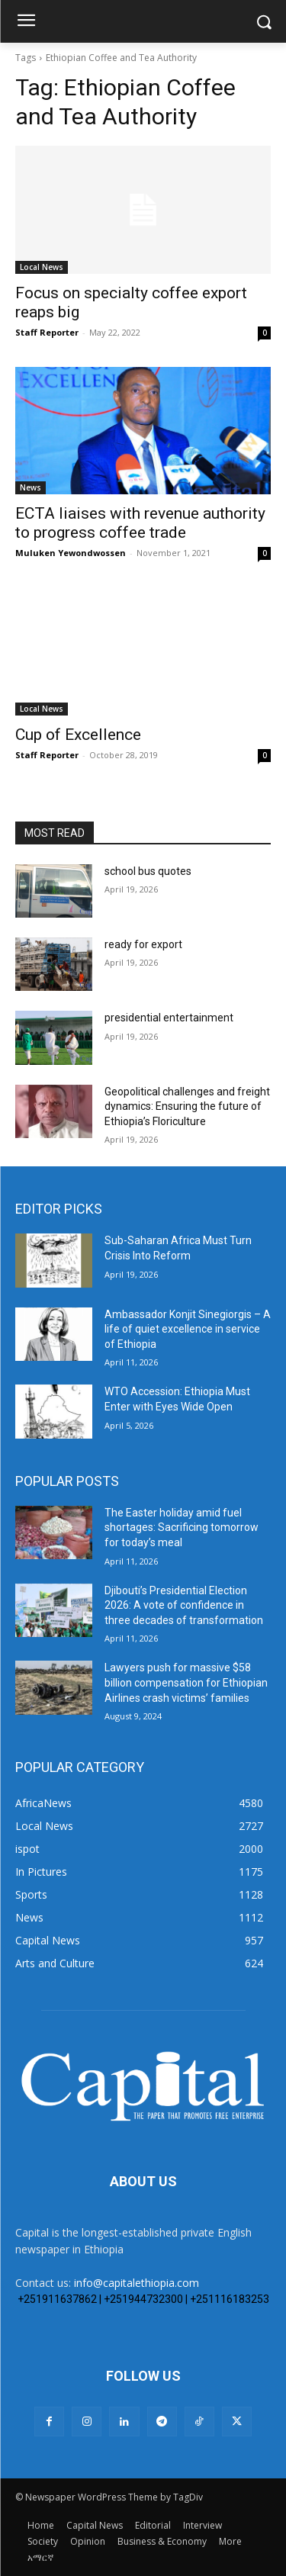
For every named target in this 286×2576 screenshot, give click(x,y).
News (30, 487)
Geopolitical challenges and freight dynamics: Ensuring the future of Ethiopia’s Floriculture (187, 1106)
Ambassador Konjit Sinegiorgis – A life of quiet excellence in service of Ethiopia (187, 1329)
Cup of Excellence (78, 734)
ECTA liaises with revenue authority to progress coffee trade (140, 523)
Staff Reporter (47, 332)
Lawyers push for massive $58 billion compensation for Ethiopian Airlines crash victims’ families (186, 1682)
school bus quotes (147, 871)
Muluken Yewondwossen (70, 552)
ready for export (143, 944)
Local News (41, 267)
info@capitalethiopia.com (136, 2282)
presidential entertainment (168, 1017)
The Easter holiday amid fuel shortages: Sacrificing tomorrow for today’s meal (181, 1527)
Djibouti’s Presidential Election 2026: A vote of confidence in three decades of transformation (183, 1605)
